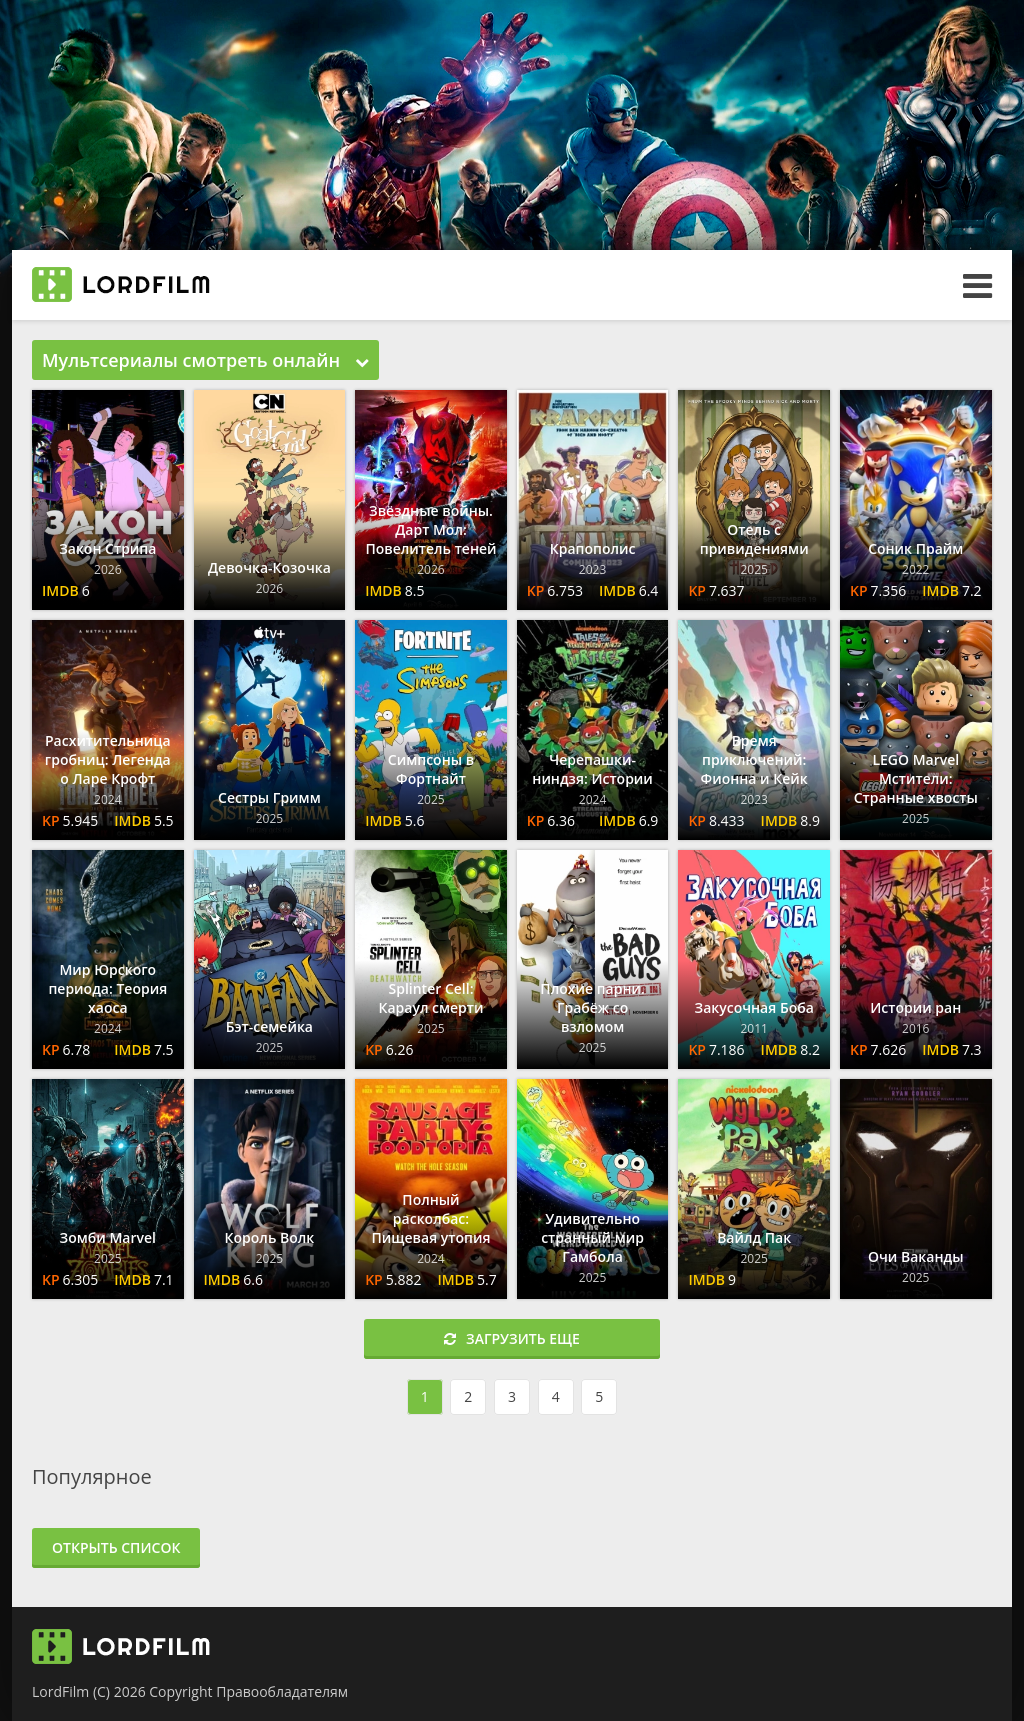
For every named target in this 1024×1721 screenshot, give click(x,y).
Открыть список (116, 1547)
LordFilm (60, 1691)
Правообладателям (282, 1691)
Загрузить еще (512, 1338)
